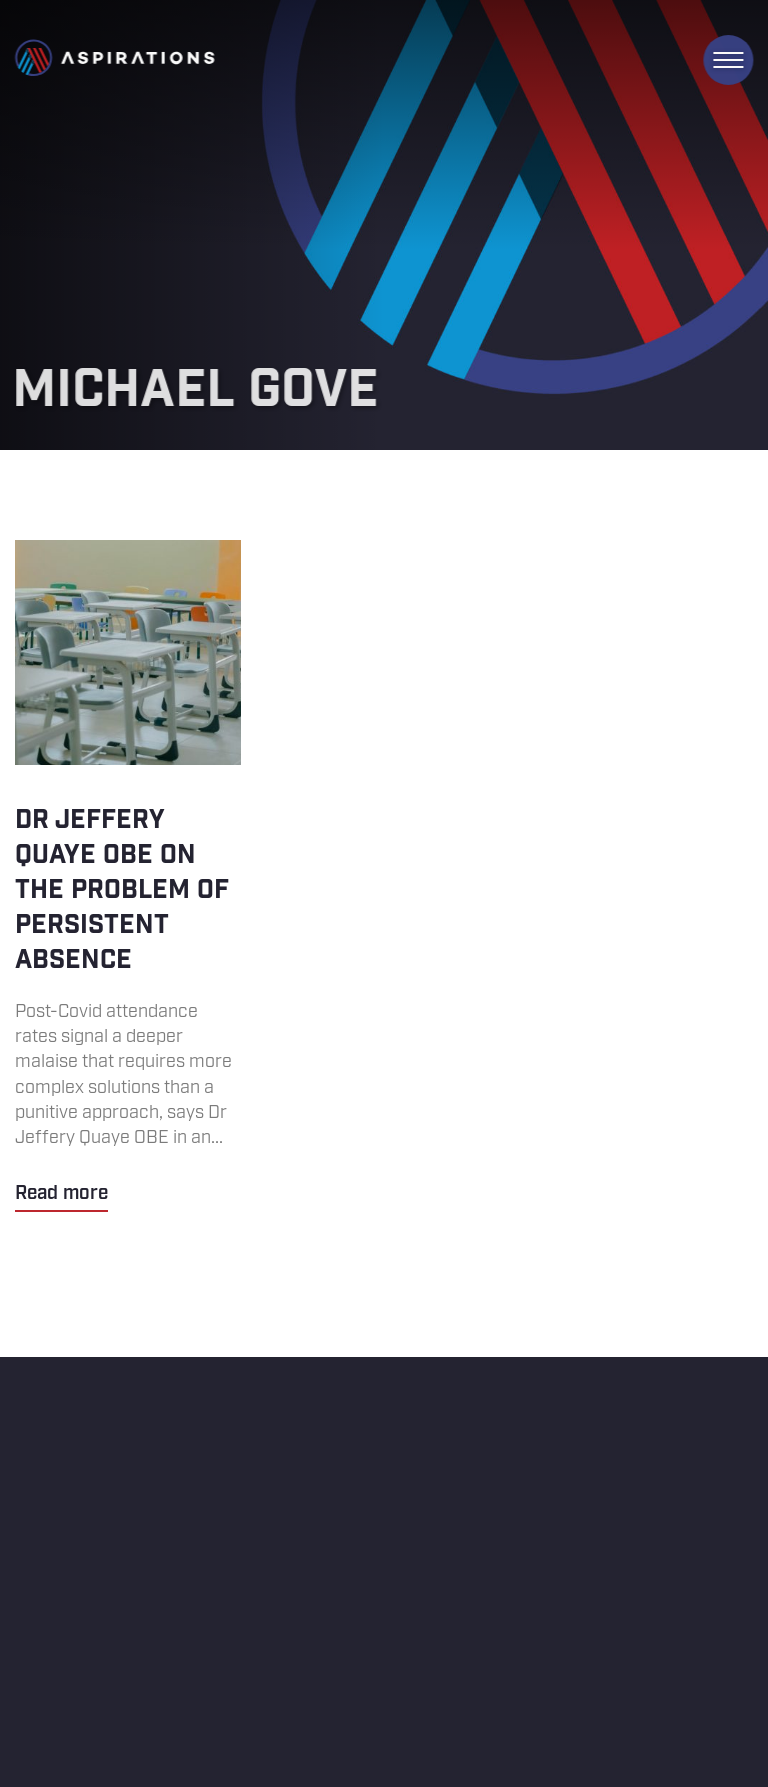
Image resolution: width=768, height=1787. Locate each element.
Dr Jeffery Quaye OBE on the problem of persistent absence (128, 876)
